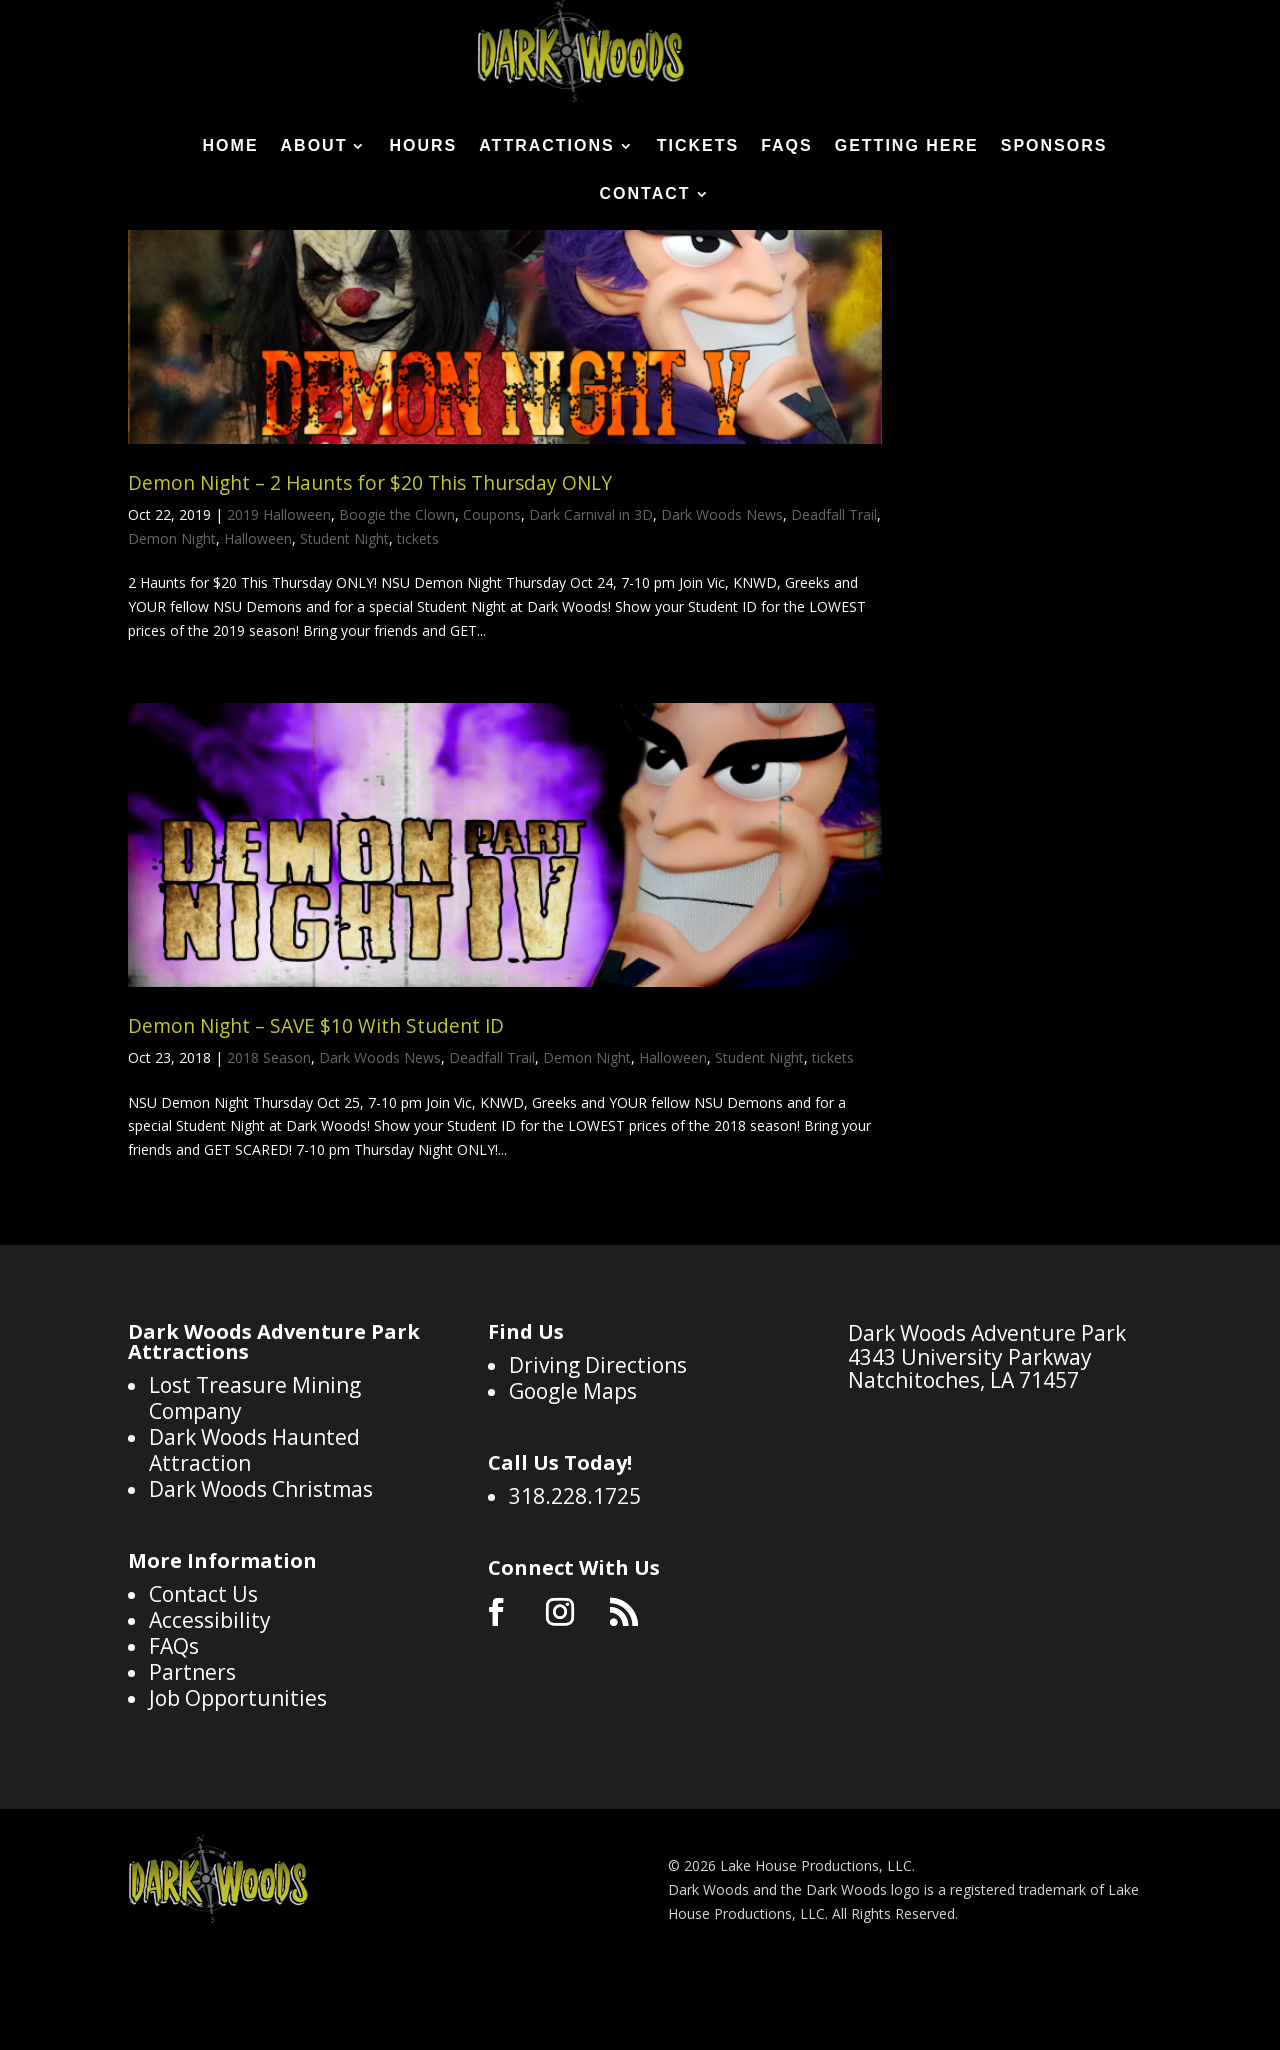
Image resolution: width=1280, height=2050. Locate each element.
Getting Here (907, 146)
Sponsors (1054, 146)
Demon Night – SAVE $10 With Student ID (316, 1105)
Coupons (492, 593)
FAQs (787, 146)
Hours (423, 146)
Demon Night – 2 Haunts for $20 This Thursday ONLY (370, 562)
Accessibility (210, 1699)
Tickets (698, 146)
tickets (418, 617)
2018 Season (269, 1136)
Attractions (546, 146)
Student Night (344, 617)
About (314, 146)
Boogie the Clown (397, 593)
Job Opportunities (238, 1777)
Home (231, 146)
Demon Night (172, 617)
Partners (192, 1751)
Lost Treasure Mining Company (255, 1477)
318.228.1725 (575, 1575)
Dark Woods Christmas (261, 1568)
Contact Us (203, 1673)
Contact (644, 194)
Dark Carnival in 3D (591, 593)
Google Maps (573, 1470)
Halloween (258, 617)
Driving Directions (598, 1444)
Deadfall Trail (834, 593)
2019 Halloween (279, 593)
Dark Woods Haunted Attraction (254, 1529)
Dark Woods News (722, 593)
